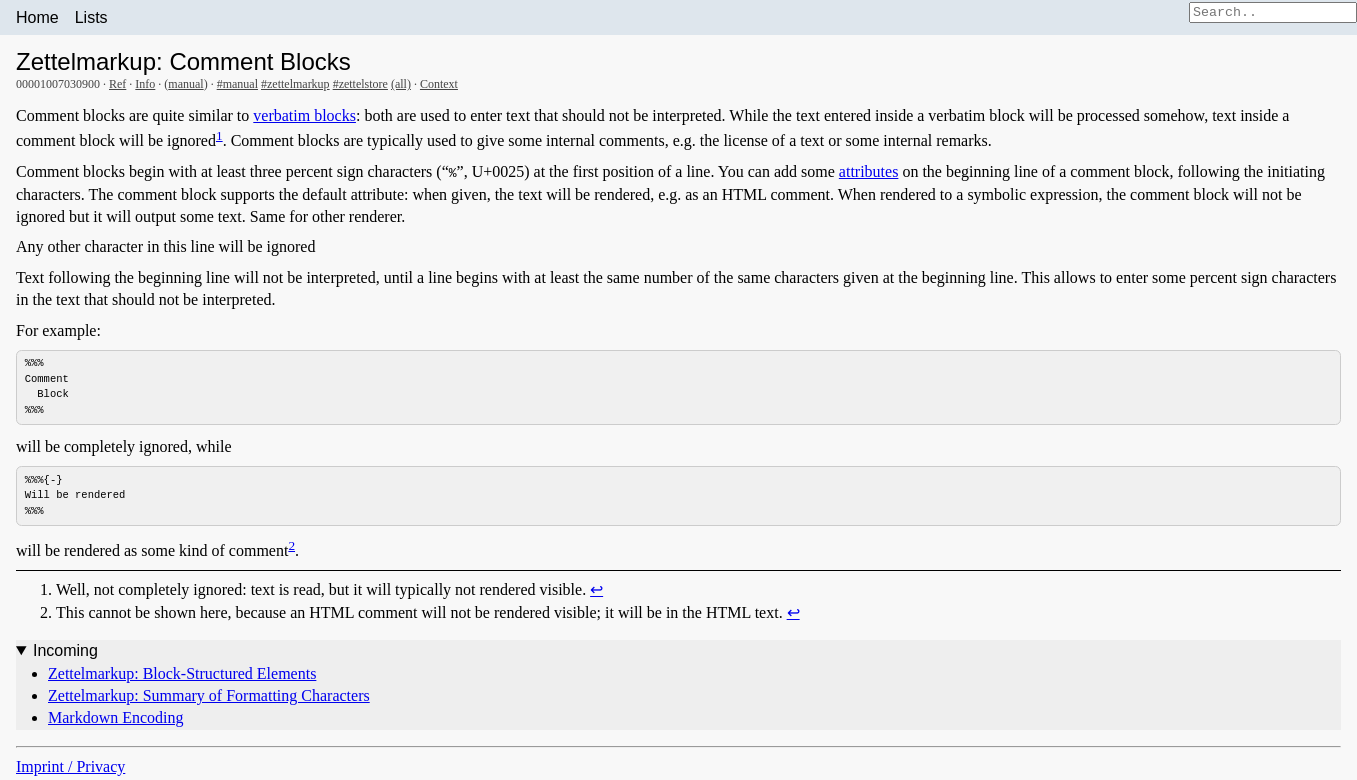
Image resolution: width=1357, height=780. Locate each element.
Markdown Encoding (116, 719)
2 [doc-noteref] (291, 546)
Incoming (65, 652)
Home (37, 17)
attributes (869, 171)
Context (439, 84)
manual (185, 84)
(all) (401, 84)
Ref (117, 84)
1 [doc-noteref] (219, 135)
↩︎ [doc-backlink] (596, 591)
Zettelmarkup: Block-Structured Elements (182, 674)
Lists (91, 17)
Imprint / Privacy (70, 767)
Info (145, 84)
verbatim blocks (304, 115)
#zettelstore (360, 84)
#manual (237, 84)
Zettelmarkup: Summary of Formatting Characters (209, 697)
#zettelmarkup (295, 84)
